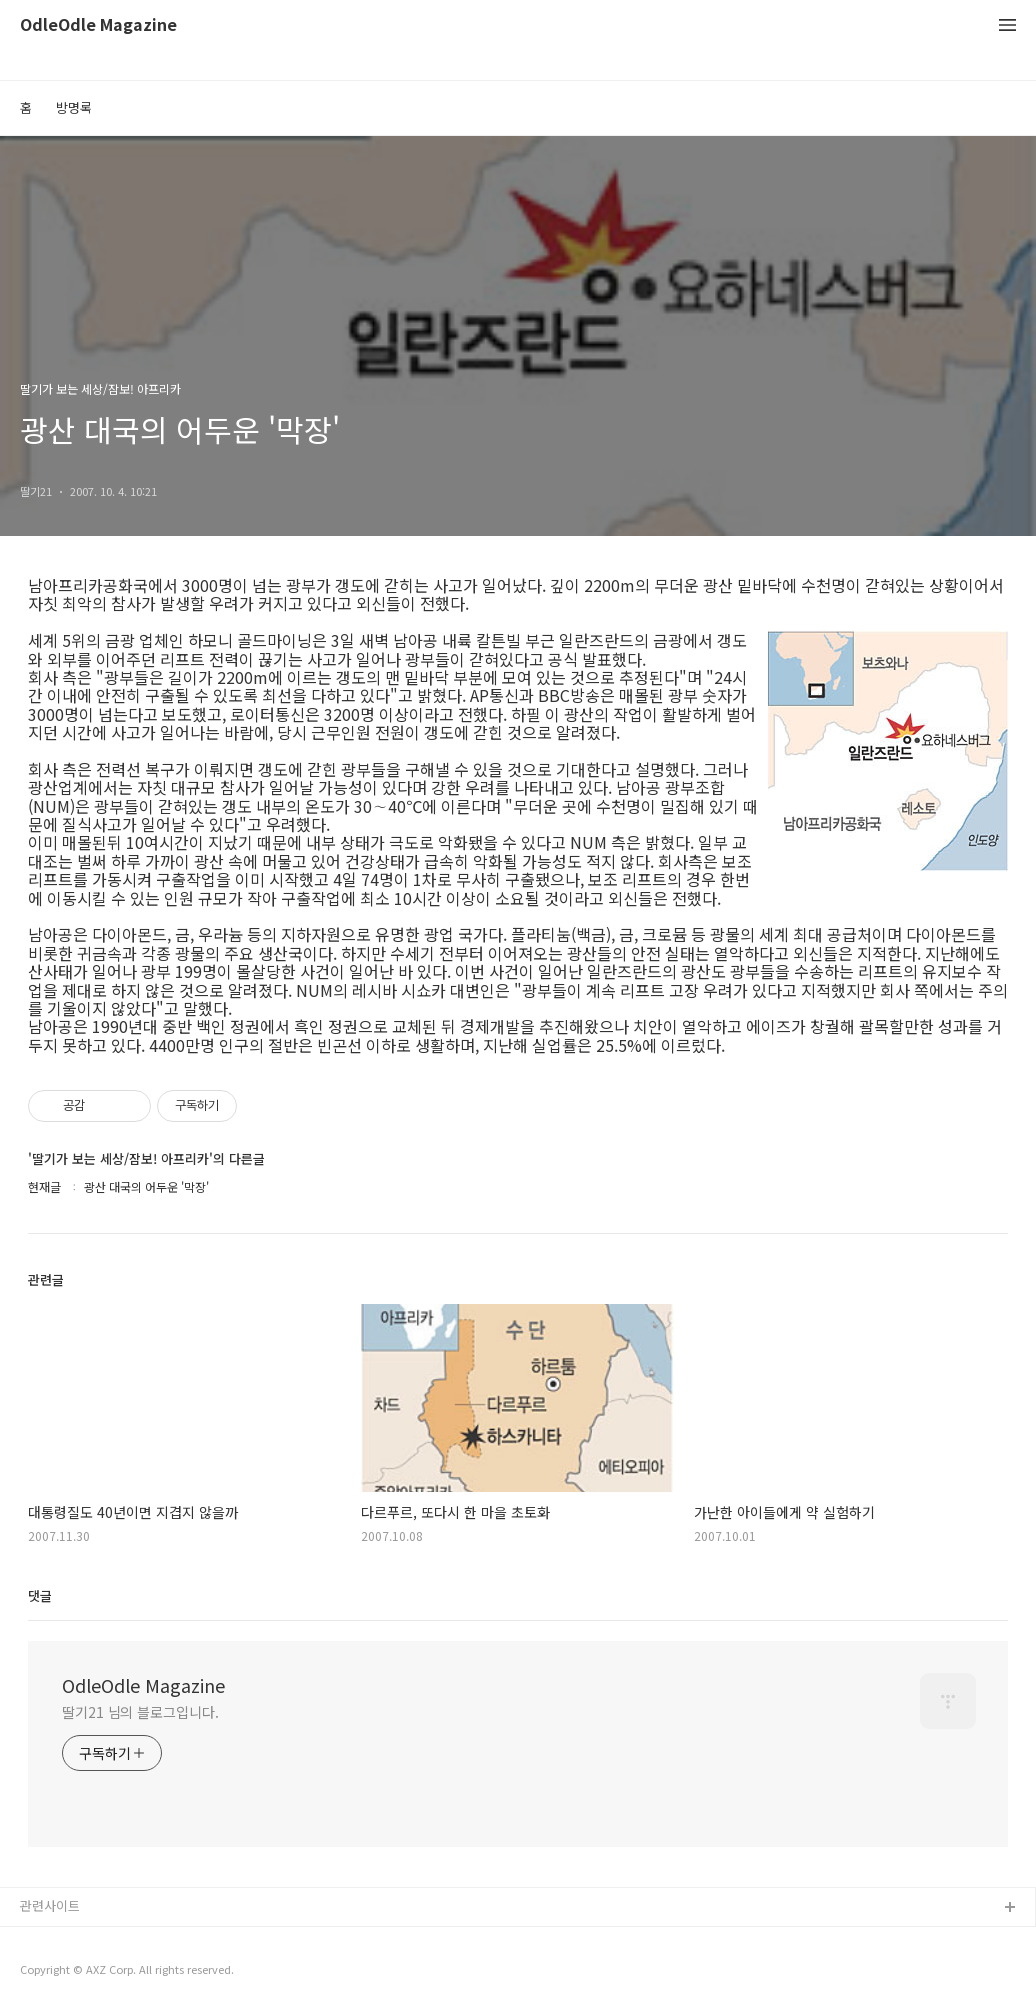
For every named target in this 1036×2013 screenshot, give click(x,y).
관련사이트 (50, 1905)
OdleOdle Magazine (98, 25)
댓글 (40, 1595)
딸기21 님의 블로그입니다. (140, 1712)
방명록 (74, 107)
